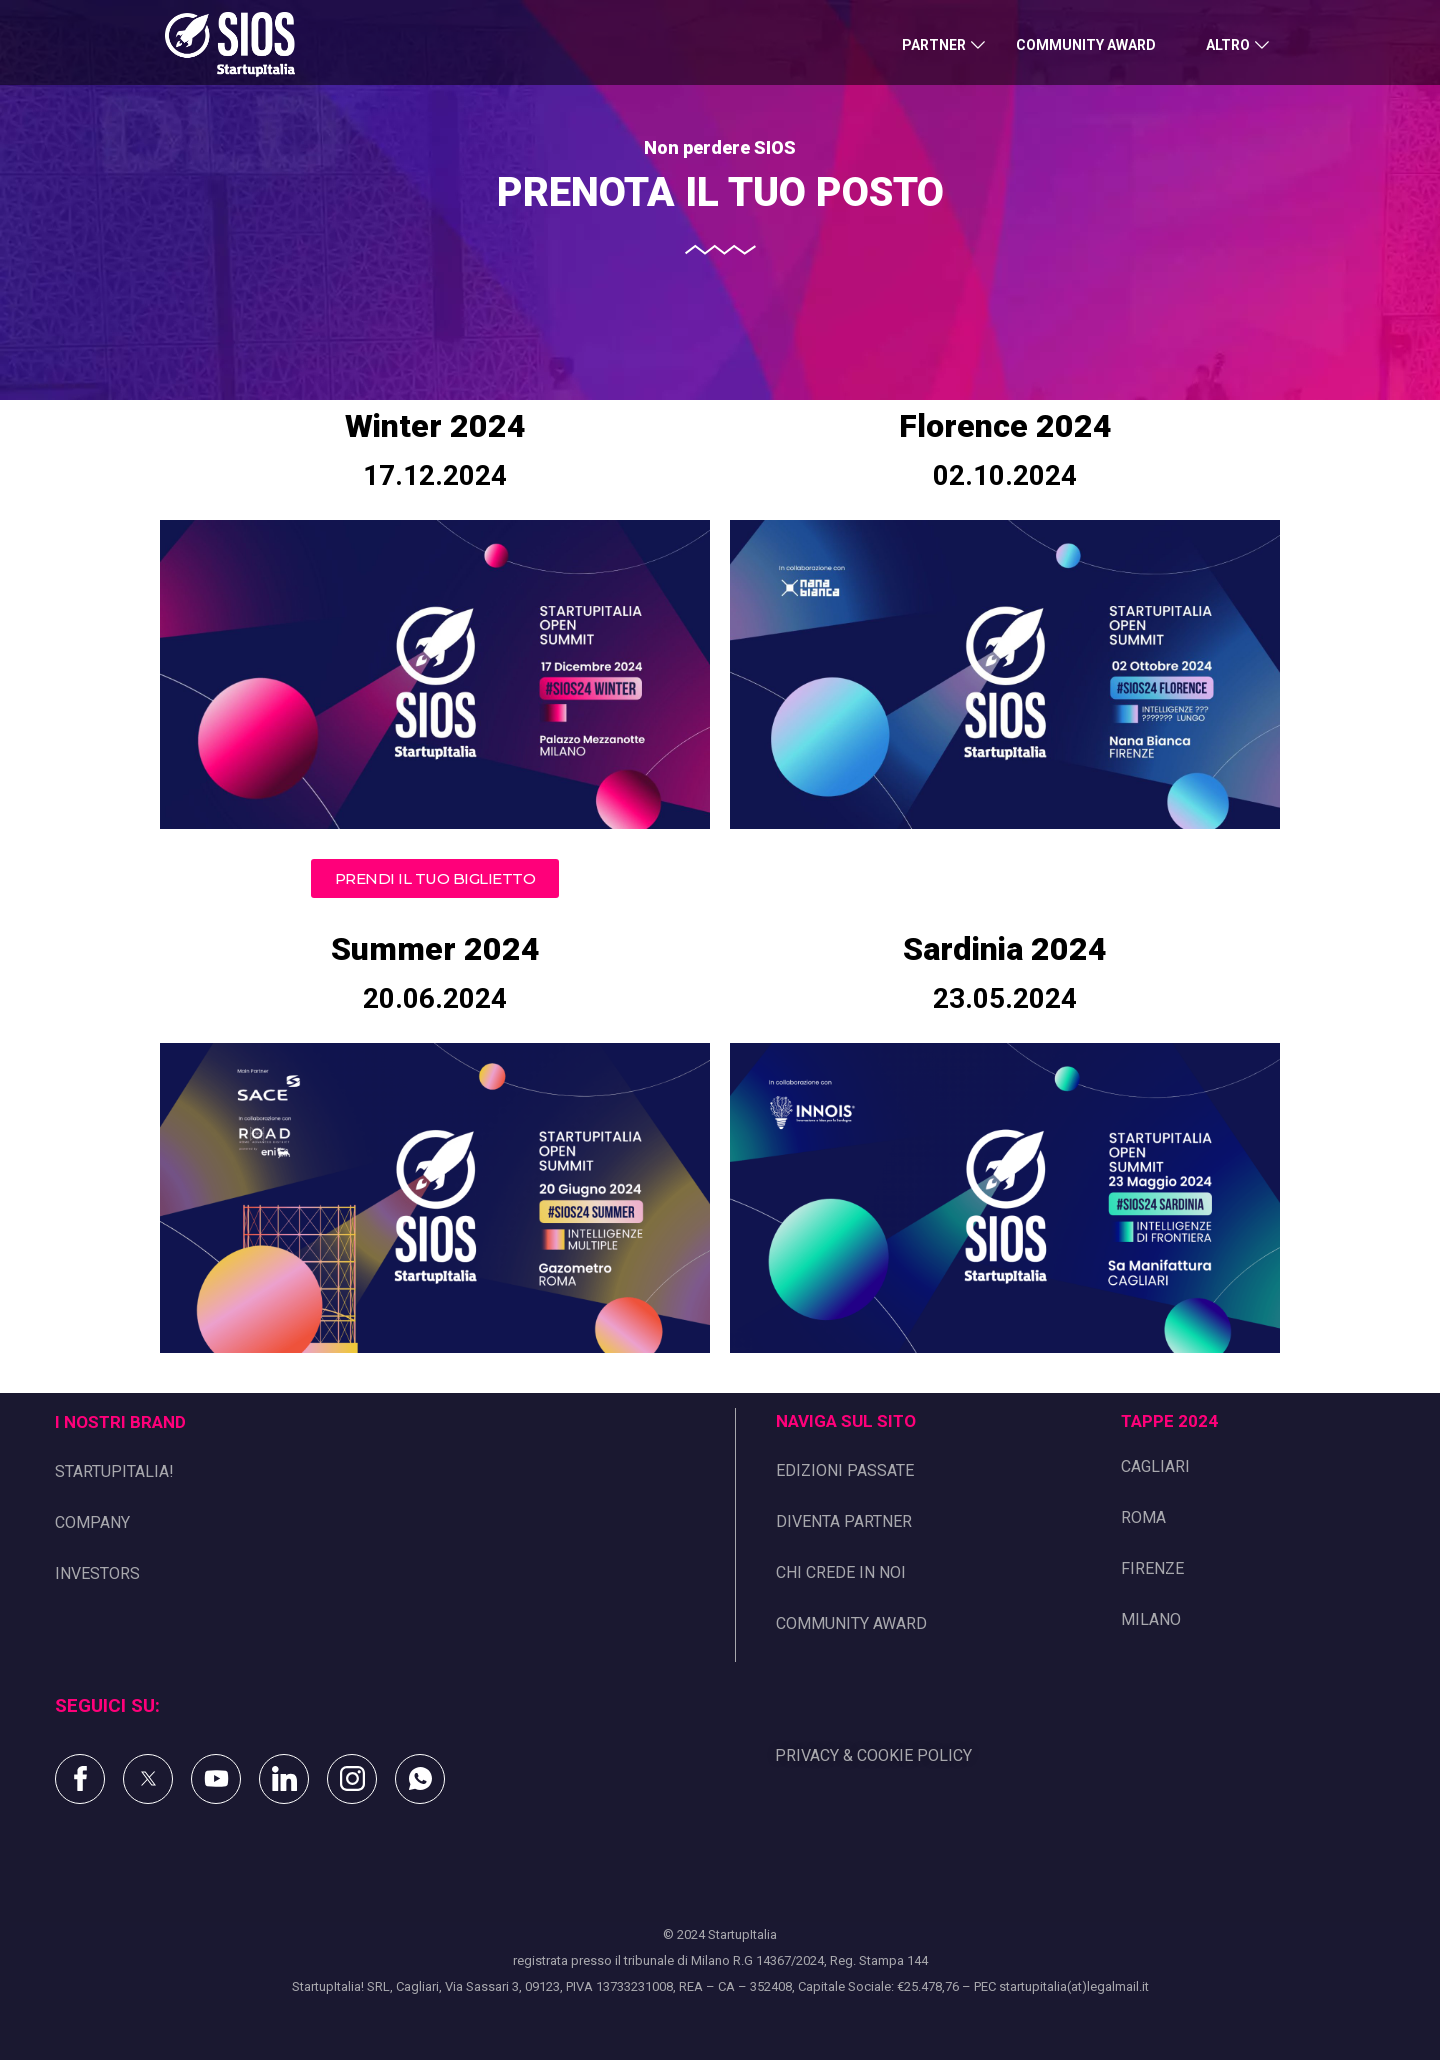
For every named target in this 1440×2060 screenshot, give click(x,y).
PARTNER (934, 45)
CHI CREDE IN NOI (841, 1572)
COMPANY (92, 1522)
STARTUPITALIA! (114, 1471)
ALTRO (1228, 45)
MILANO (1151, 1619)
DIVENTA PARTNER (844, 1521)
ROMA (1143, 1517)
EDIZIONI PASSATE (845, 1470)
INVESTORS (97, 1573)
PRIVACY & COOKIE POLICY (873, 1755)
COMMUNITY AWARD (1086, 45)
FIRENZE (1152, 1568)
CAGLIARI (1155, 1466)
